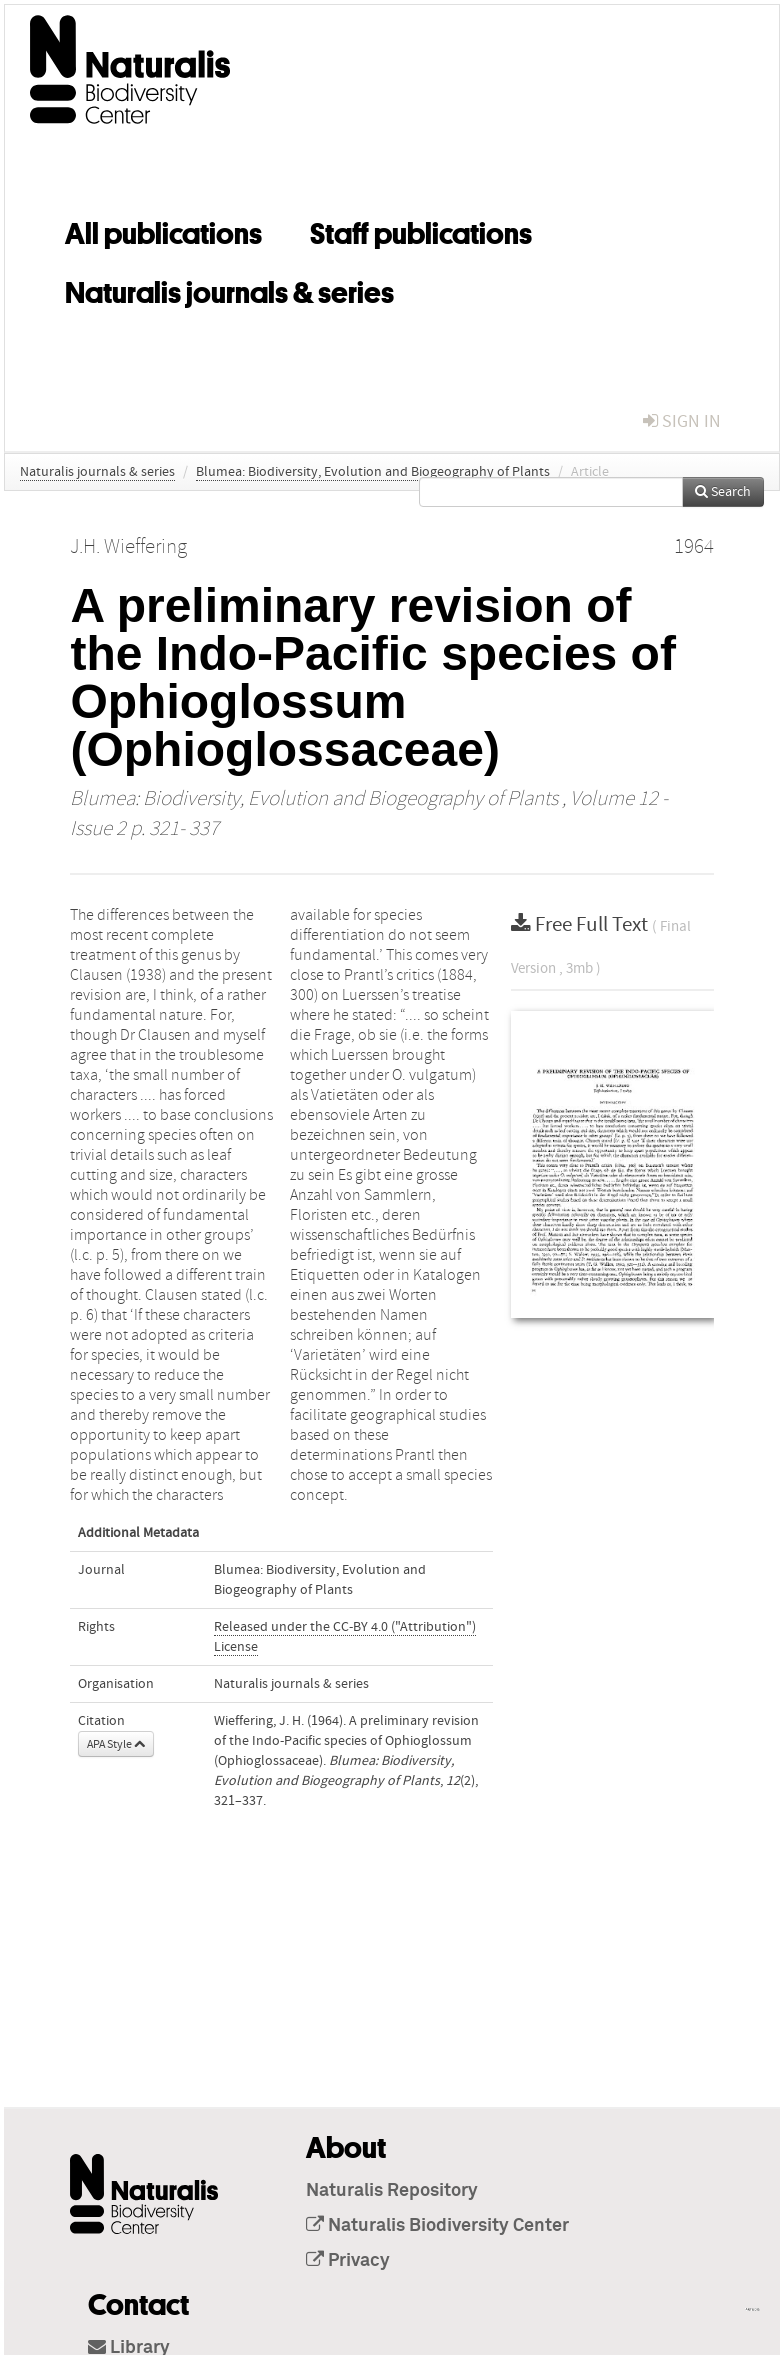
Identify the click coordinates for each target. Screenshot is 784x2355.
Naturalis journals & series (229, 289)
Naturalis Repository (392, 2191)
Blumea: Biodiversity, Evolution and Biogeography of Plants (373, 472)
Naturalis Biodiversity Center (437, 2226)
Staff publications (421, 230)
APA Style (116, 1744)
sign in (682, 421)
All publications (163, 230)
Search (723, 492)
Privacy (348, 2261)
